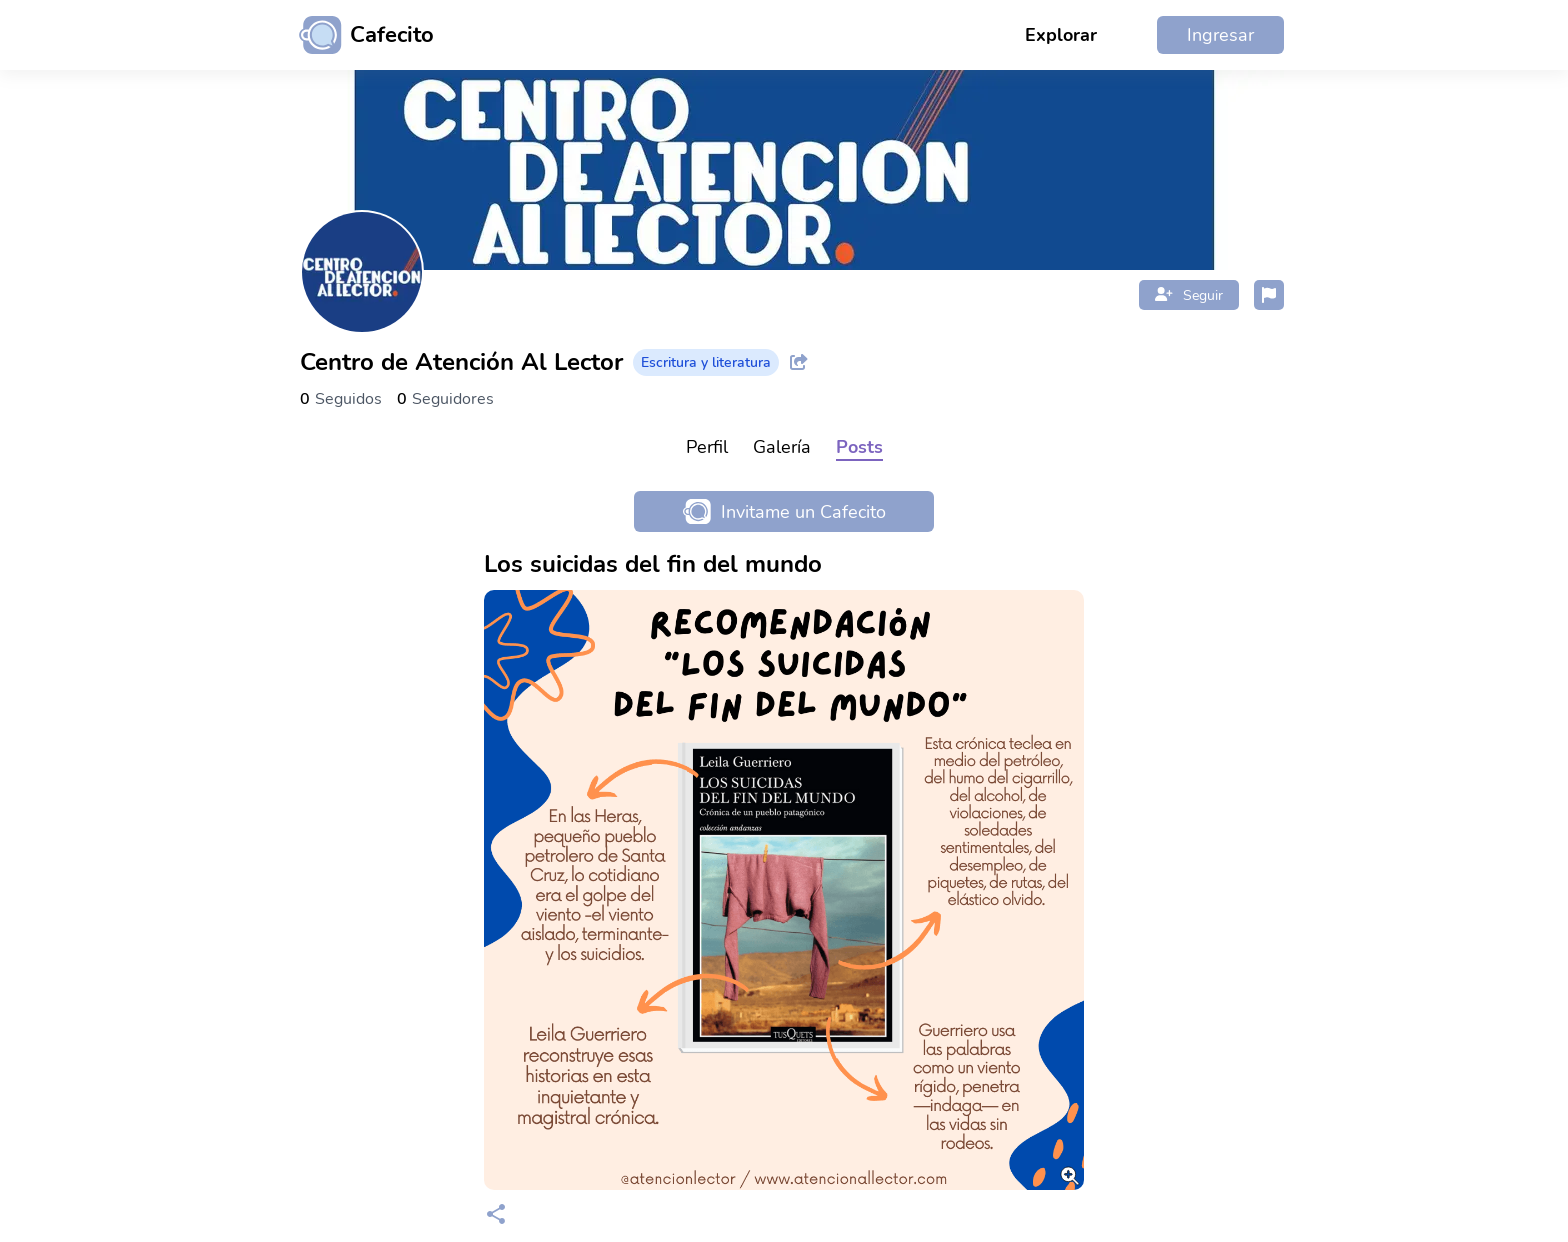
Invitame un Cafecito (784, 511)
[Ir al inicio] (359, 35)
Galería (782, 447)
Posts (859, 447)
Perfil (707, 447)
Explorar (1061, 35)
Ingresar (1220, 35)
